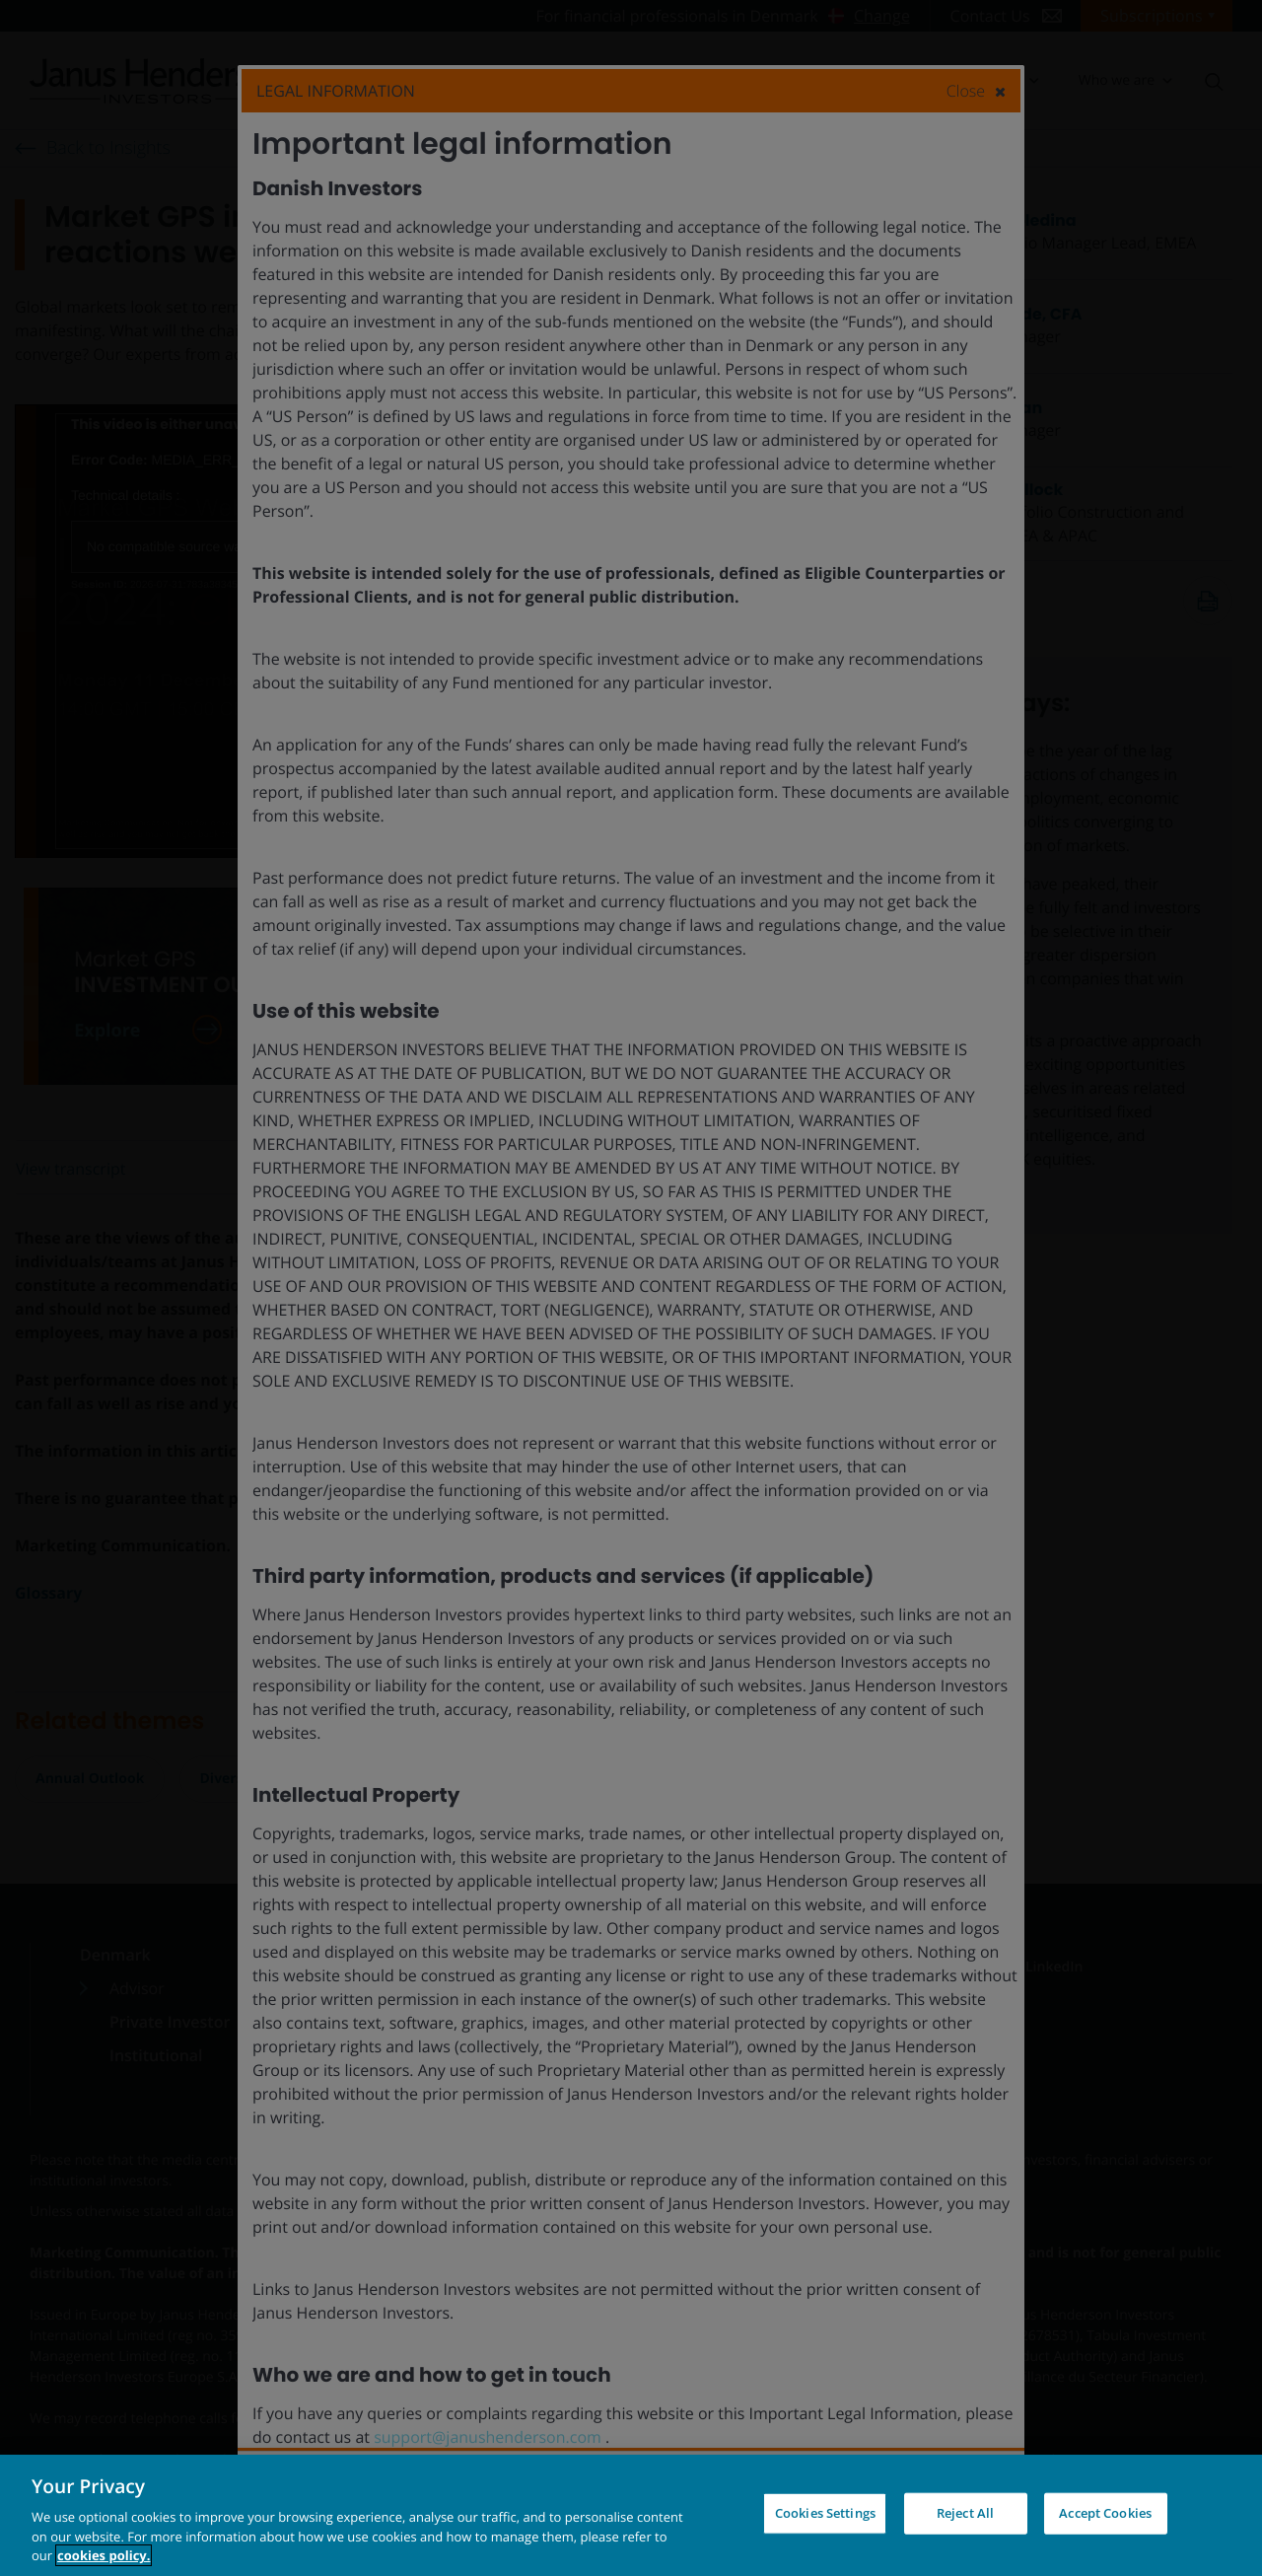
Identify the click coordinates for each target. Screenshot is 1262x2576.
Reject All (965, 2513)
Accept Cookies (1105, 2513)
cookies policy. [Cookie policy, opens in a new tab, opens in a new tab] (103, 2555)
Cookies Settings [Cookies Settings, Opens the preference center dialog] (825, 2513)
